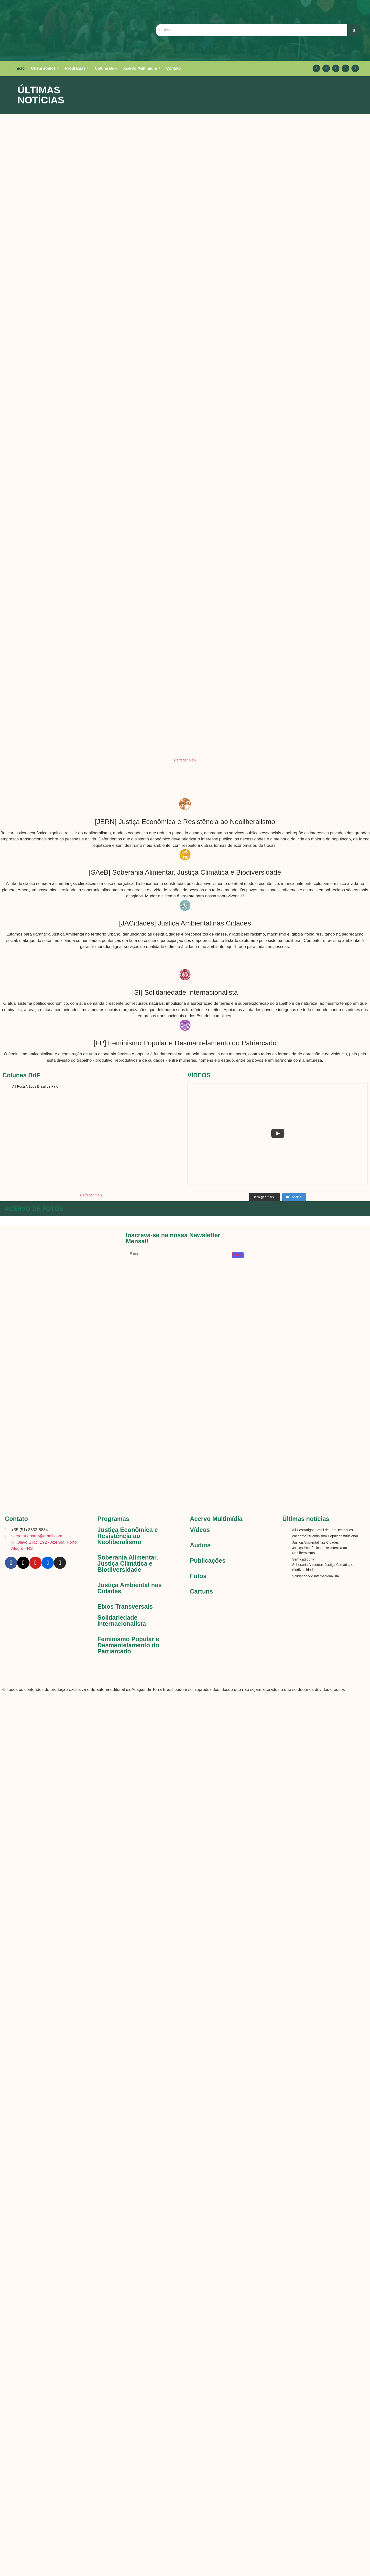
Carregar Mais (20, 753)
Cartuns (232, 2281)
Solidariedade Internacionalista (106, 2282)
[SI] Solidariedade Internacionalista (37, 984)
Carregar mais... (14, 1186)
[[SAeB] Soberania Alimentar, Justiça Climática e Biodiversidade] (6, 856)
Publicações (239, 2250)
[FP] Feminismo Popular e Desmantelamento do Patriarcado (65, 1033)
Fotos (229, 2265)
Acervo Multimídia (236, 2205)
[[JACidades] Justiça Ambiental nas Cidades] (6, 905)
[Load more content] (264, 1191)
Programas (77, 2202)
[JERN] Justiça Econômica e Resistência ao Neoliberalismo (64, 819)
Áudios (231, 2234)
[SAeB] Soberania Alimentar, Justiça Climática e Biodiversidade (68, 868)
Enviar (131, 1256)
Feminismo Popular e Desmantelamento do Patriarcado (141, 2298)
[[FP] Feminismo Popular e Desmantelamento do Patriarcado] (6, 1022)
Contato (11, 2202)
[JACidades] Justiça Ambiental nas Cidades (47, 917)
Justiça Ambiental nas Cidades (105, 2256)
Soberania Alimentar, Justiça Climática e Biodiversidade (119, 2237)
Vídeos (231, 2219)
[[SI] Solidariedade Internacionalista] (6, 973)
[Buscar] (276, 30)
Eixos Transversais (88, 2271)
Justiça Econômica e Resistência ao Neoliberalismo (105, 2216)
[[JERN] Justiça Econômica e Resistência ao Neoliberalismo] (6, 807)
